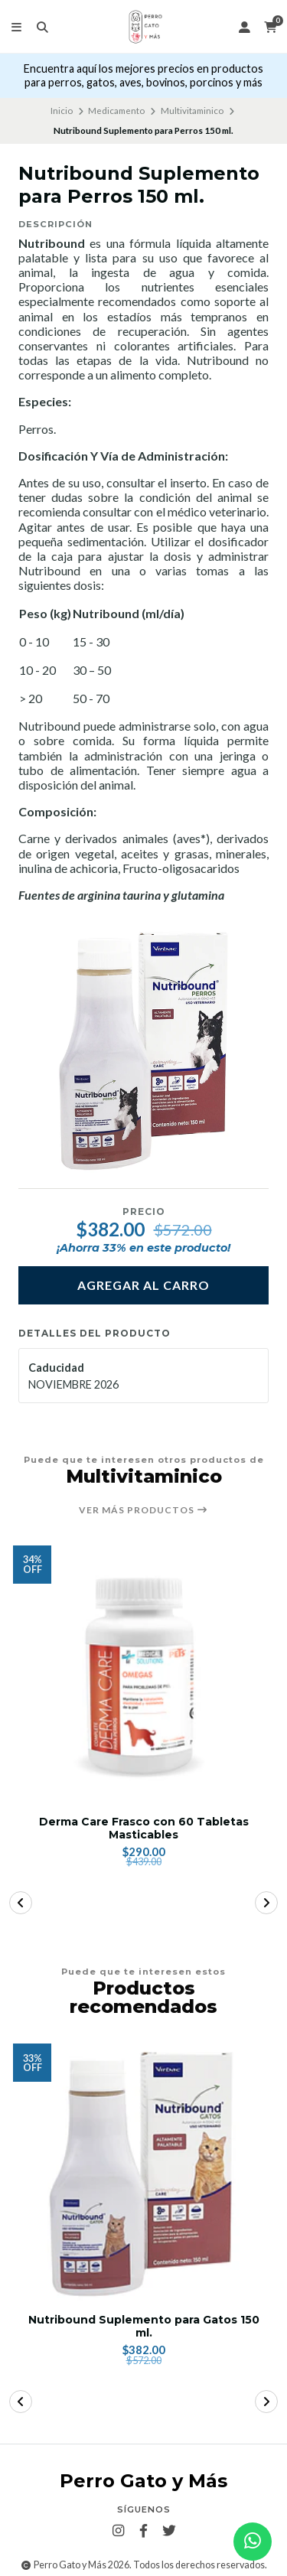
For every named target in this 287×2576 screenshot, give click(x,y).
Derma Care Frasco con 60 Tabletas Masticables (144, 1829)
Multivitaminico (192, 111)
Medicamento (116, 111)
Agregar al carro (143, 1285)
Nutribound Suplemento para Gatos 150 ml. (143, 2327)
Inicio (62, 111)
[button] (20, 1902)
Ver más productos (143, 1510)
